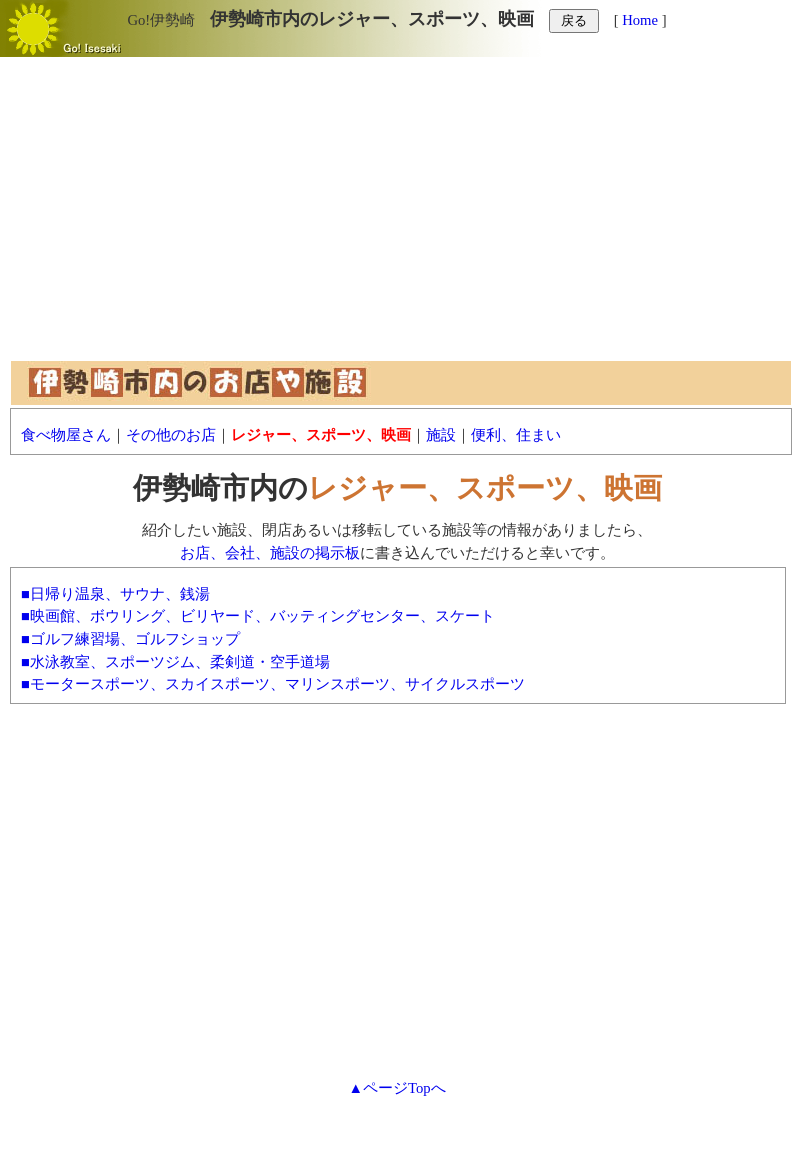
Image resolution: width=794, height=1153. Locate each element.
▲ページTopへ (396, 1088)
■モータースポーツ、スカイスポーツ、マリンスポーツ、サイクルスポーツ (273, 684)
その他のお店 (171, 435)
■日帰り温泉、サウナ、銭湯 (115, 594)
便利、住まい (516, 435)
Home (640, 20)
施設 (441, 435)
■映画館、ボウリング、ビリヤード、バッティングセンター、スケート (258, 616)
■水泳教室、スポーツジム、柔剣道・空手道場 (175, 662)
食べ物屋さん (66, 435)
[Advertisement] (397, 218)
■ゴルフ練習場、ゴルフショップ (130, 639)
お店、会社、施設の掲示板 (270, 553)
